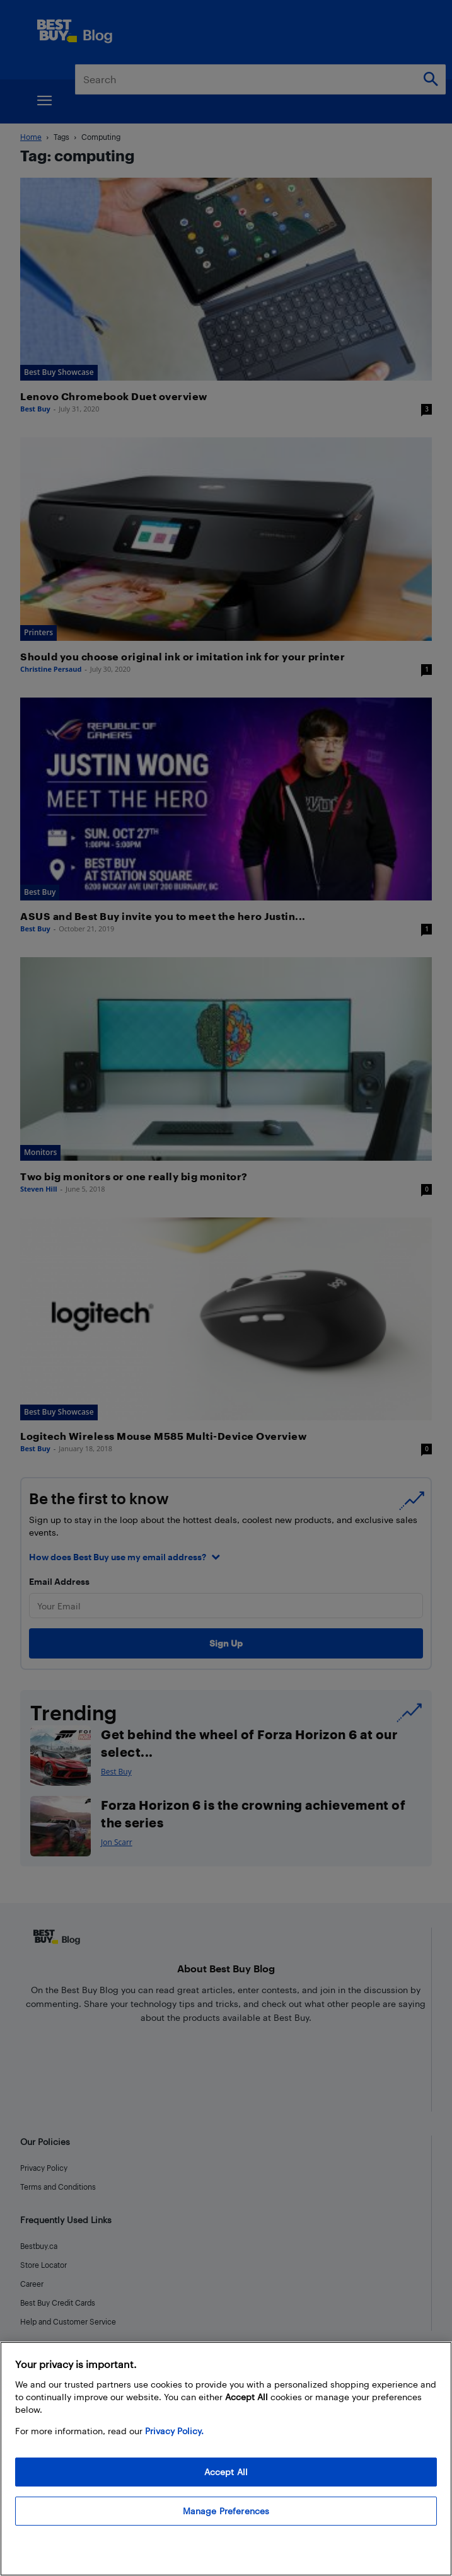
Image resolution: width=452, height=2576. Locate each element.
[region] (226, 2459)
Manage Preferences (226, 2510)
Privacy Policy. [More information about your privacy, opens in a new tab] (174, 2430)
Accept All (226, 2471)
